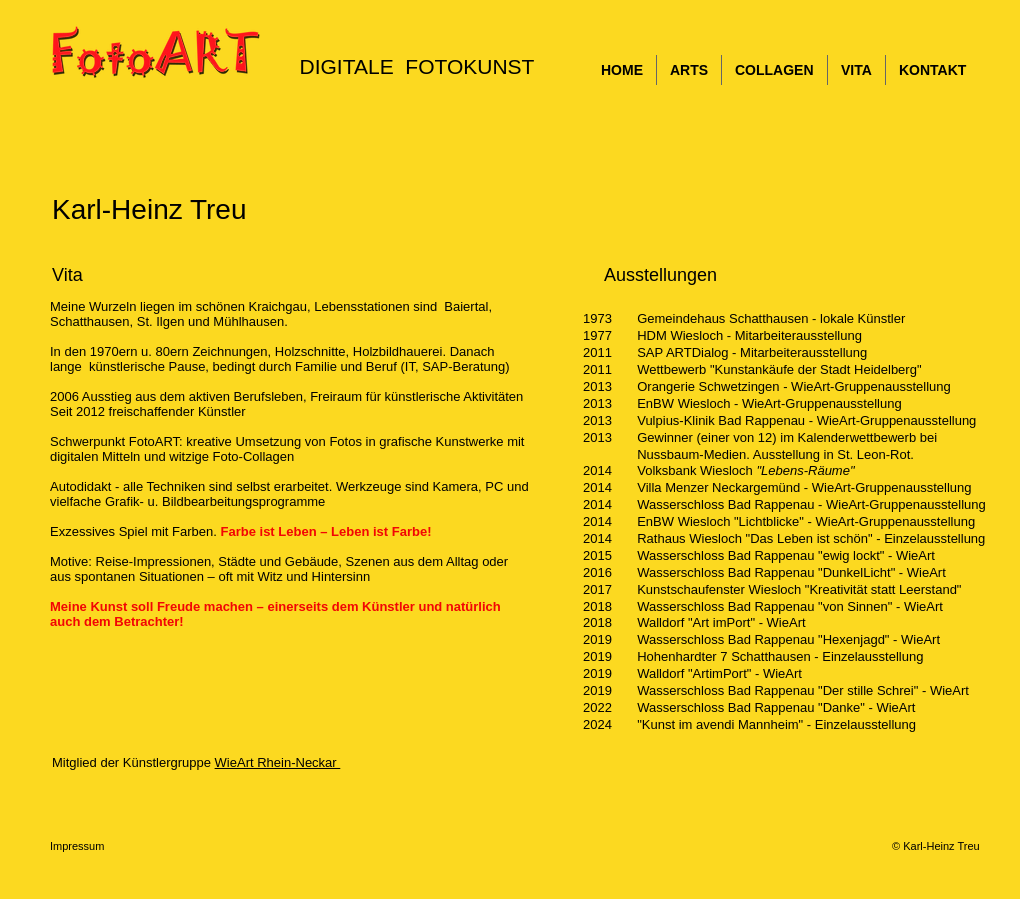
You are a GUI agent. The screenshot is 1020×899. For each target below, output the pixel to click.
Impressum (80, 846)
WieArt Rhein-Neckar (278, 762)
